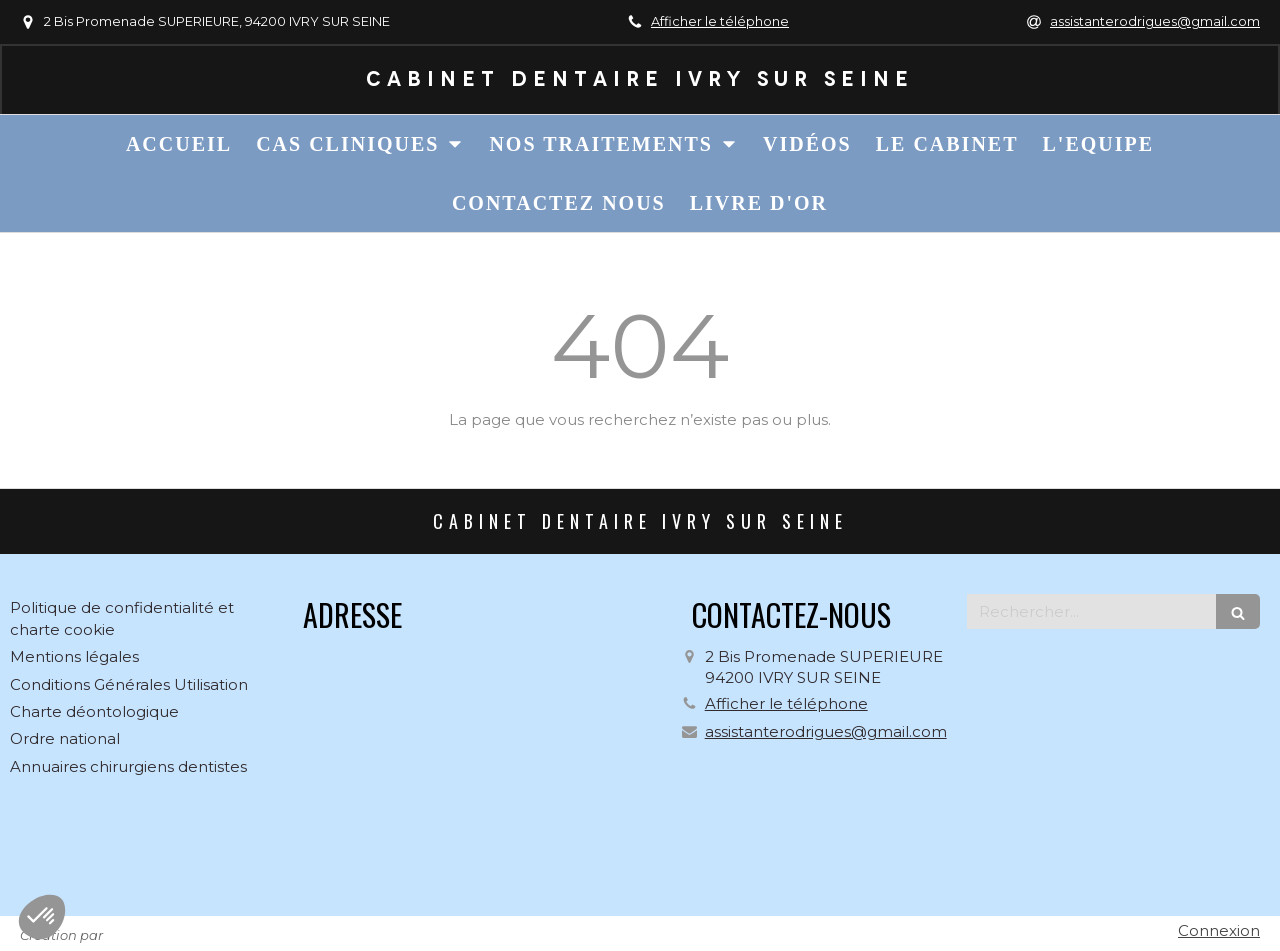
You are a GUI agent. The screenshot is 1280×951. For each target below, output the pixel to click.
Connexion (1219, 930)
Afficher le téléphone (720, 21)
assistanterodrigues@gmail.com (826, 731)
